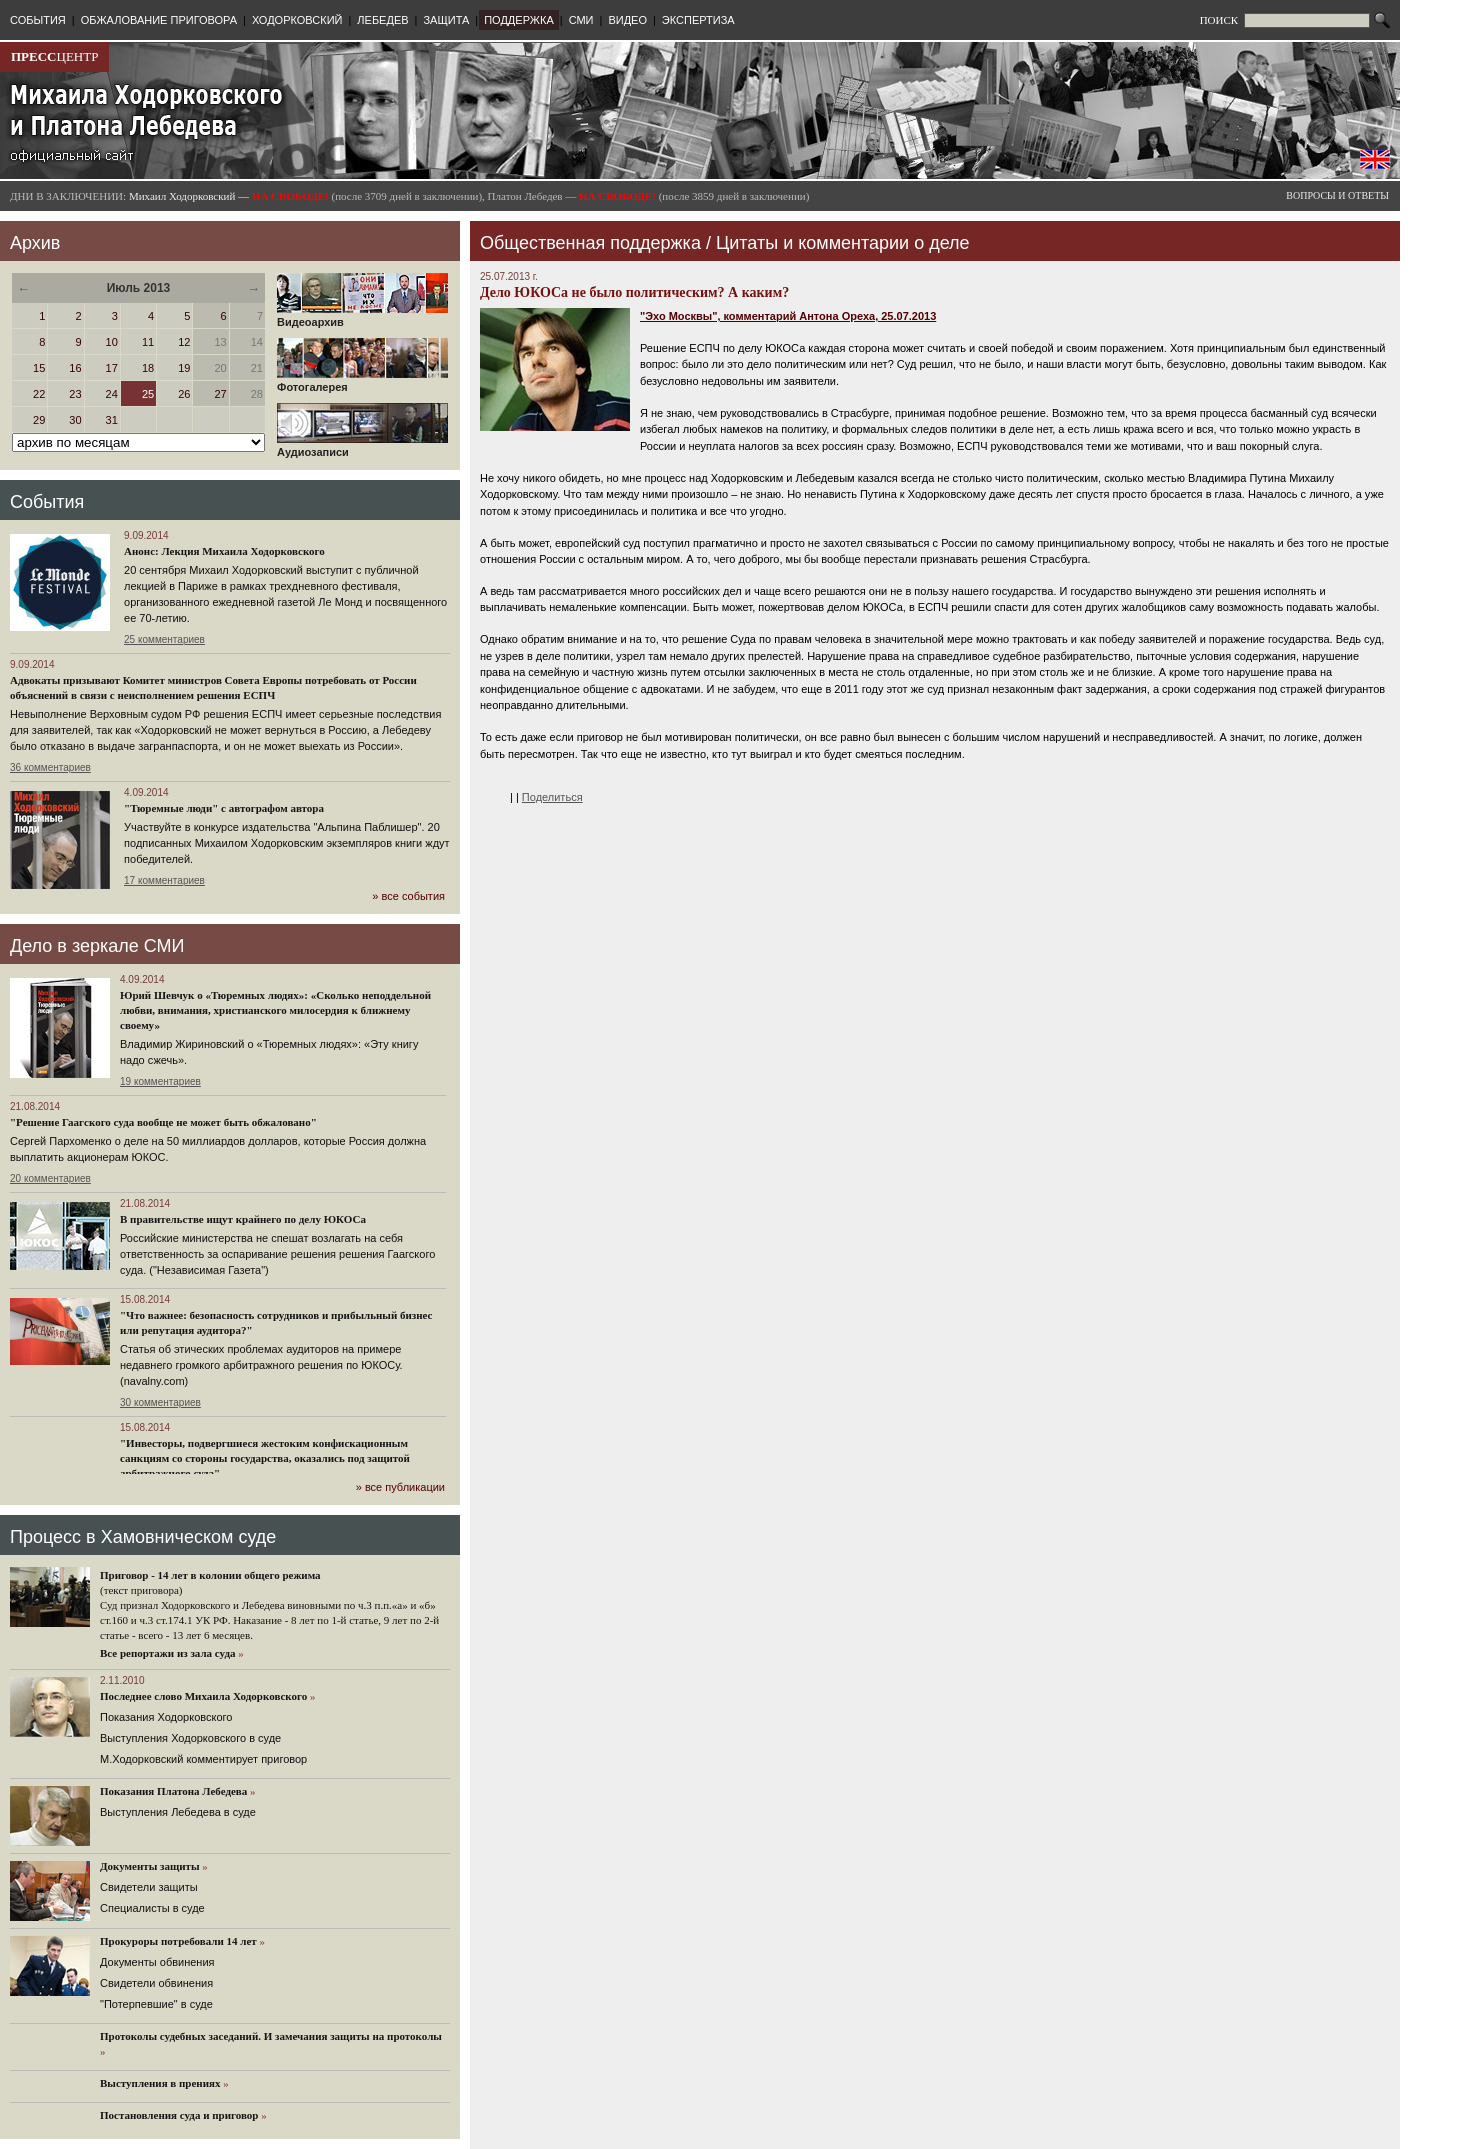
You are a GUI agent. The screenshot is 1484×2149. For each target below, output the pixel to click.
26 (184, 394)
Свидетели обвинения (156, 1983)
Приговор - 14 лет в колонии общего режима (210, 1575)
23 (75, 394)
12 (184, 342)
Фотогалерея (362, 382)
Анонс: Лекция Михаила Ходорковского (224, 551)
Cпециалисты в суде (152, 1908)
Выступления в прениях (160, 2083)
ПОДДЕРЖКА (519, 20)
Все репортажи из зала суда (167, 1653)
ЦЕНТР (54, 56)
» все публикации (400, 1487)
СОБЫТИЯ (38, 20)
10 (112, 342)
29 (39, 420)
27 (220, 394)
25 (148, 394)
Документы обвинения (157, 1962)
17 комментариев (164, 880)
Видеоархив (362, 317)
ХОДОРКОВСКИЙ (297, 20)
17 (112, 368)
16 (75, 368)
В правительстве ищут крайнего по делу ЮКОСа (243, 1219)
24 (112, 394)
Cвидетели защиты (149, 1887)
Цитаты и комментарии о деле (843, 243)
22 (39, 394)
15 (39, 368)
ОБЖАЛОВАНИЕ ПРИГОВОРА (159, 20)
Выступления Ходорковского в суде (190, 1738)
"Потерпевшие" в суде (156, 2004)
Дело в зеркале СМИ (97, 946)
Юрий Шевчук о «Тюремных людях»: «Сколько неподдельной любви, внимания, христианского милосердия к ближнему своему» (275, 1010)
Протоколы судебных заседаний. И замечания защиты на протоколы (271, 2036)
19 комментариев (160, 1081)
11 (148, 342)
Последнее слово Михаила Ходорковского (203, 1696)
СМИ (581, 20)
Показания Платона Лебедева (173, 1791)
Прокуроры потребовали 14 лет (178, 1941)
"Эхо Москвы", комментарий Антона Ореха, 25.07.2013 (788, 316)
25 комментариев (164, 639)
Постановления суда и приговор (179, 2115)
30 (75, 420)
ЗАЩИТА (446, 20)
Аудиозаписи (362, 447)
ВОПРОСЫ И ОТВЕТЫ (1337, 195)
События (47, 502)
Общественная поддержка (590, 243)
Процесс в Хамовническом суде (143, 1537)
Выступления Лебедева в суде (178, 1812)
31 (112, 420)
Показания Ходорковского (166, 1717)
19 (184, 368)
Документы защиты (150, 1866)
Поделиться (552, 797)
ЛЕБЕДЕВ (382, 20)
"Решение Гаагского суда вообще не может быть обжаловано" (163, 1122)
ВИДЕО (627, 20)
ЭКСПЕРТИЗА (698, 20)
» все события (408, 896)
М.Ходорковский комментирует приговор (203, 1759)
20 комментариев (50, 1178)
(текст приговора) (141, 1590)
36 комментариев (50, 767)
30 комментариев (160, 1402)
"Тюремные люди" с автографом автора (224, 808)
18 (148, 368)
